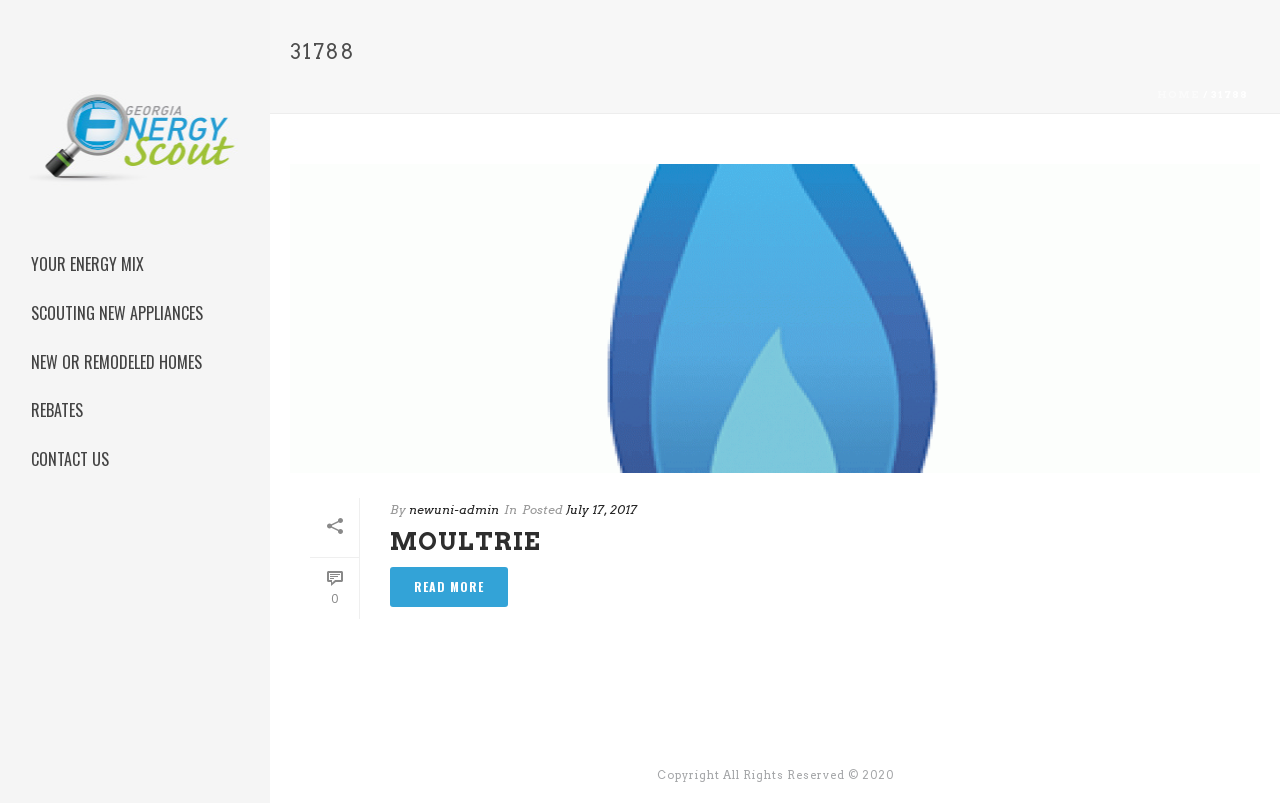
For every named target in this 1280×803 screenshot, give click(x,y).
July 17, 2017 (601, 509)
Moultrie (465, 541)
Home (1178, 94)
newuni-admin (454, 509)
